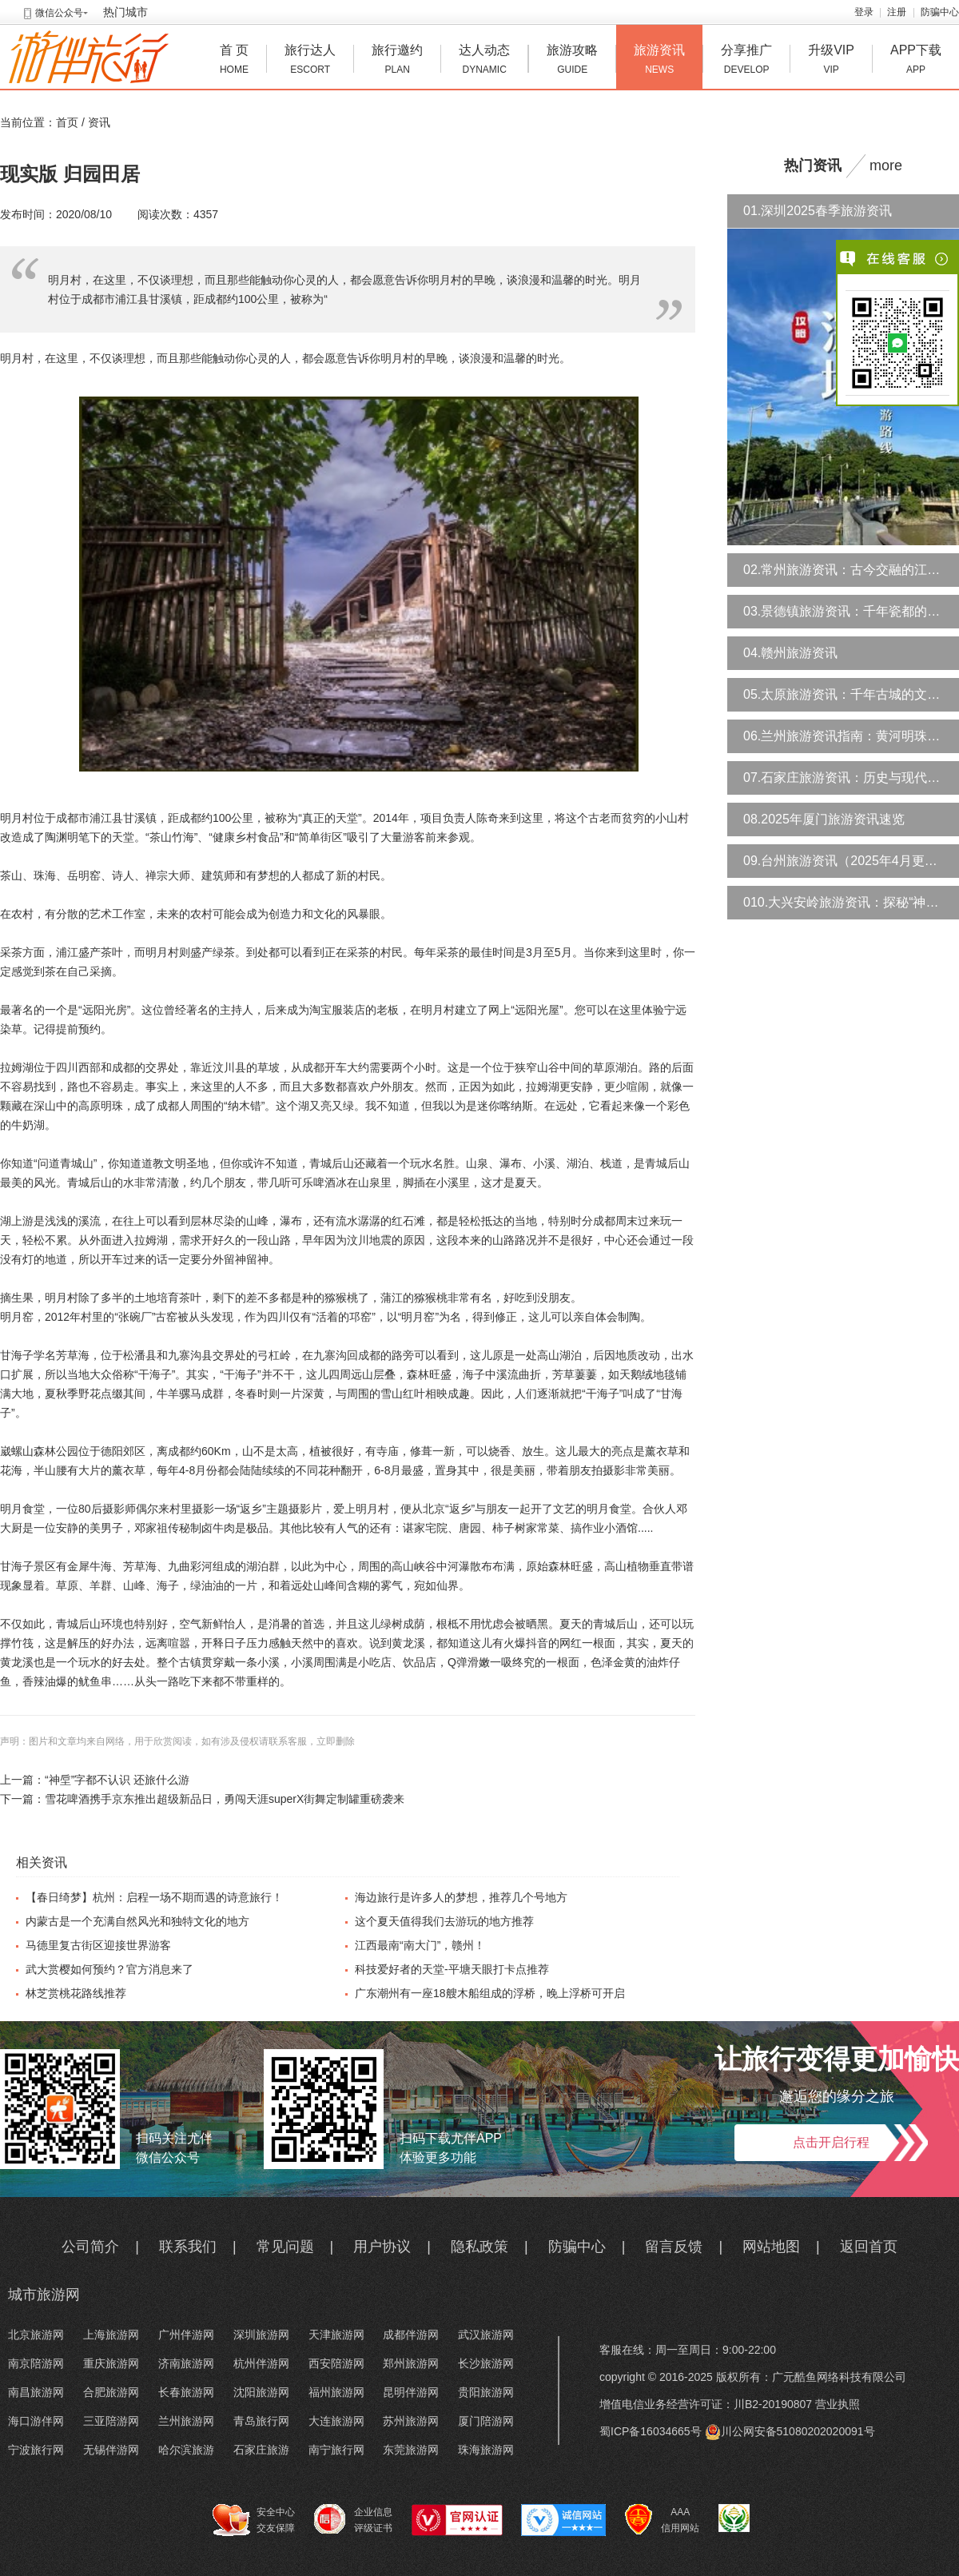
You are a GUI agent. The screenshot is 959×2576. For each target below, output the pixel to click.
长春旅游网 (186, 2392)
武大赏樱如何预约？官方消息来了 (109, 1969)
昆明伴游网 (411, 2392)
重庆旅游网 (111, 2363)
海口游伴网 (36, 2421)
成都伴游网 (411, 2334)
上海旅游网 (111, 2334)
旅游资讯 (659, 61)
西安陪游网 (336, 2363)
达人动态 (484, 61)
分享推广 (746, 61)
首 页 (234, 61)
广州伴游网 (186, 2334)
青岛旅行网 (261, 2421)
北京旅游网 (36, 2334)
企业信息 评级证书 (353, 2519)
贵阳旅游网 (486, 2392)
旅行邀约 (397, 61)
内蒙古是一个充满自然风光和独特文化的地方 (137, 1921)
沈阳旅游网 (261, 2392)
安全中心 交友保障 (254, 2520)
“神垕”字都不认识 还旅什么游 (117, 1779)
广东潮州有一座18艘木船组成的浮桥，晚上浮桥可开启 (490, 1993)
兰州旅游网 (186, 2421)
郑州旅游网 (411, 2363)
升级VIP (831, 61)
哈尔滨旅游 (186, 2449)
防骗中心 (940, 12)
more (885, 165)
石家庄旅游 (261, 2449)
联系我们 (188, 2247)
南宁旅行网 (336, 2449)
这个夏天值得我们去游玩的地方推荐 (444, 1921)
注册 (896, 12)
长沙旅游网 (486, 2363)
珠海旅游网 (486, 2449)
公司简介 (90, 2247)
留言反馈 (673, 2247)
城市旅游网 (44, 2295)
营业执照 (837, 2404)
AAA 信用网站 (662, 2520)
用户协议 (382, 2247)
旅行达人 (310, 61)
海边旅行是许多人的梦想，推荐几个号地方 (461, 1897)
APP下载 (915, 61)
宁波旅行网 (36, 2449)
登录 (863, 12)
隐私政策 (479, 2247)
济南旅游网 (186, 2363)
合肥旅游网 (111, 2392)
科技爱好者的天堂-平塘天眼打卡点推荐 (452, 1969)
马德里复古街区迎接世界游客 (98, 1945)
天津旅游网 (336, 2334)
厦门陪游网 (486, 2421)
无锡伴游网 (111, 2449)
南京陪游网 (36, 2363)
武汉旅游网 (486, 2334)
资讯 (99, 122)
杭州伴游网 (261, 2363)
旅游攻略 (572, 61)
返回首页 (868, 2247)
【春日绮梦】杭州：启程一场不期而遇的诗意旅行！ (154, 1897)
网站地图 (771, 2247)
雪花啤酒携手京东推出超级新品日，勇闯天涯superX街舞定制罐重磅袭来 (224, 1798)
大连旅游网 (336, 2421)
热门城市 (125, 12)
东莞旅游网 (411, 2449)
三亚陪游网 (111, 2421)
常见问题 (285, 2247)
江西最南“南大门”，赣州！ (420, 1945)
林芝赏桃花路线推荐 (76, 1993)
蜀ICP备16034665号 (650, 2431)
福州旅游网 (336, 2392)
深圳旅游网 (261, 2334)
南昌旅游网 (36, 2392)
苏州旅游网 (411, 2421)
